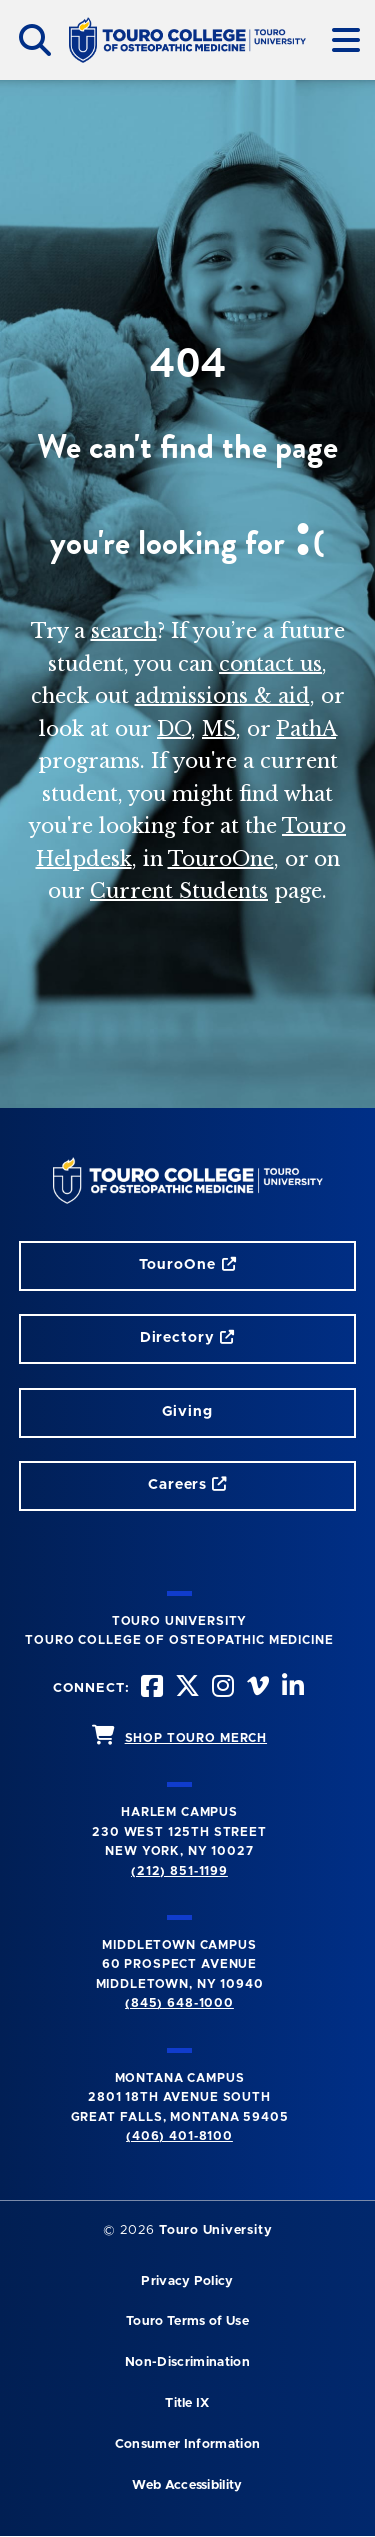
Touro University (215, 2230)
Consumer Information (187, 2444)
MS (219, 729)
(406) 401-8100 (179, 2136)
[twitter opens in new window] (188, 1688)
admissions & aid (222, 696)
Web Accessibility (187, 2485)
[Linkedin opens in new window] (294, 1688)
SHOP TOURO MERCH (196, 1738)
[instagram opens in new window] (223, 1688)
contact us (270, 664)
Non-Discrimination (187, 2362)
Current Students (179, 891)
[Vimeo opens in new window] (259, 1688)
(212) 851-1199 (179, 1871)
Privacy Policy (187, 2281)
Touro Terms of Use (187, 2321)
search (124, 631)
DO (174, 729)
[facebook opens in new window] (153, 1688)
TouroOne (221, 859)
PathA (306, 729)
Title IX (187, 2403)
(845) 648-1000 (179, 2003)
